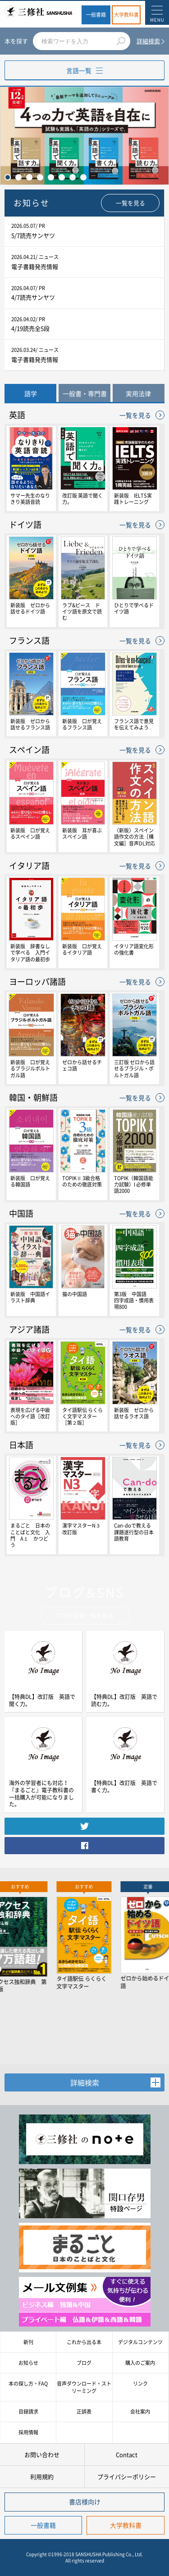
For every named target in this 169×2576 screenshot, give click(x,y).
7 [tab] (72, 177)
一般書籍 (96, 14)
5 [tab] (51, 177)
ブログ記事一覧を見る (84, 1615)
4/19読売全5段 (30, 328)
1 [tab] (8, 177)
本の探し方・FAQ (28, 2383)
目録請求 (28, 2411)
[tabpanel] (84, 136)
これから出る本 (84, 2342)
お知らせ (28, 2363)
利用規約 (42, 2476)
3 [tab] (29, 177)
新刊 (28, 2342)
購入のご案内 (140, 2363)
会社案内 (140, 2411)
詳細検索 (148, 41)
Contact (126, 2454)
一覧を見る (130, 203)
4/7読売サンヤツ (33, 297)
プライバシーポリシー (126, 2476)
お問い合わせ (41, 2454)
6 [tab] (62, 177)
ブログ (84, 2363)
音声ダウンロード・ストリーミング (84, 2387)
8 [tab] (83, 177)
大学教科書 (126, 14)
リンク (140, 2383)
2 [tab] (18, 177)
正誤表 (84, 2411)
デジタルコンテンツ (140, 2342)
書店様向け (84, 2501)
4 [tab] (40, 177)
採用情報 (28, 2432)
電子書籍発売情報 (34, 266)
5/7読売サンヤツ (33, 235)
